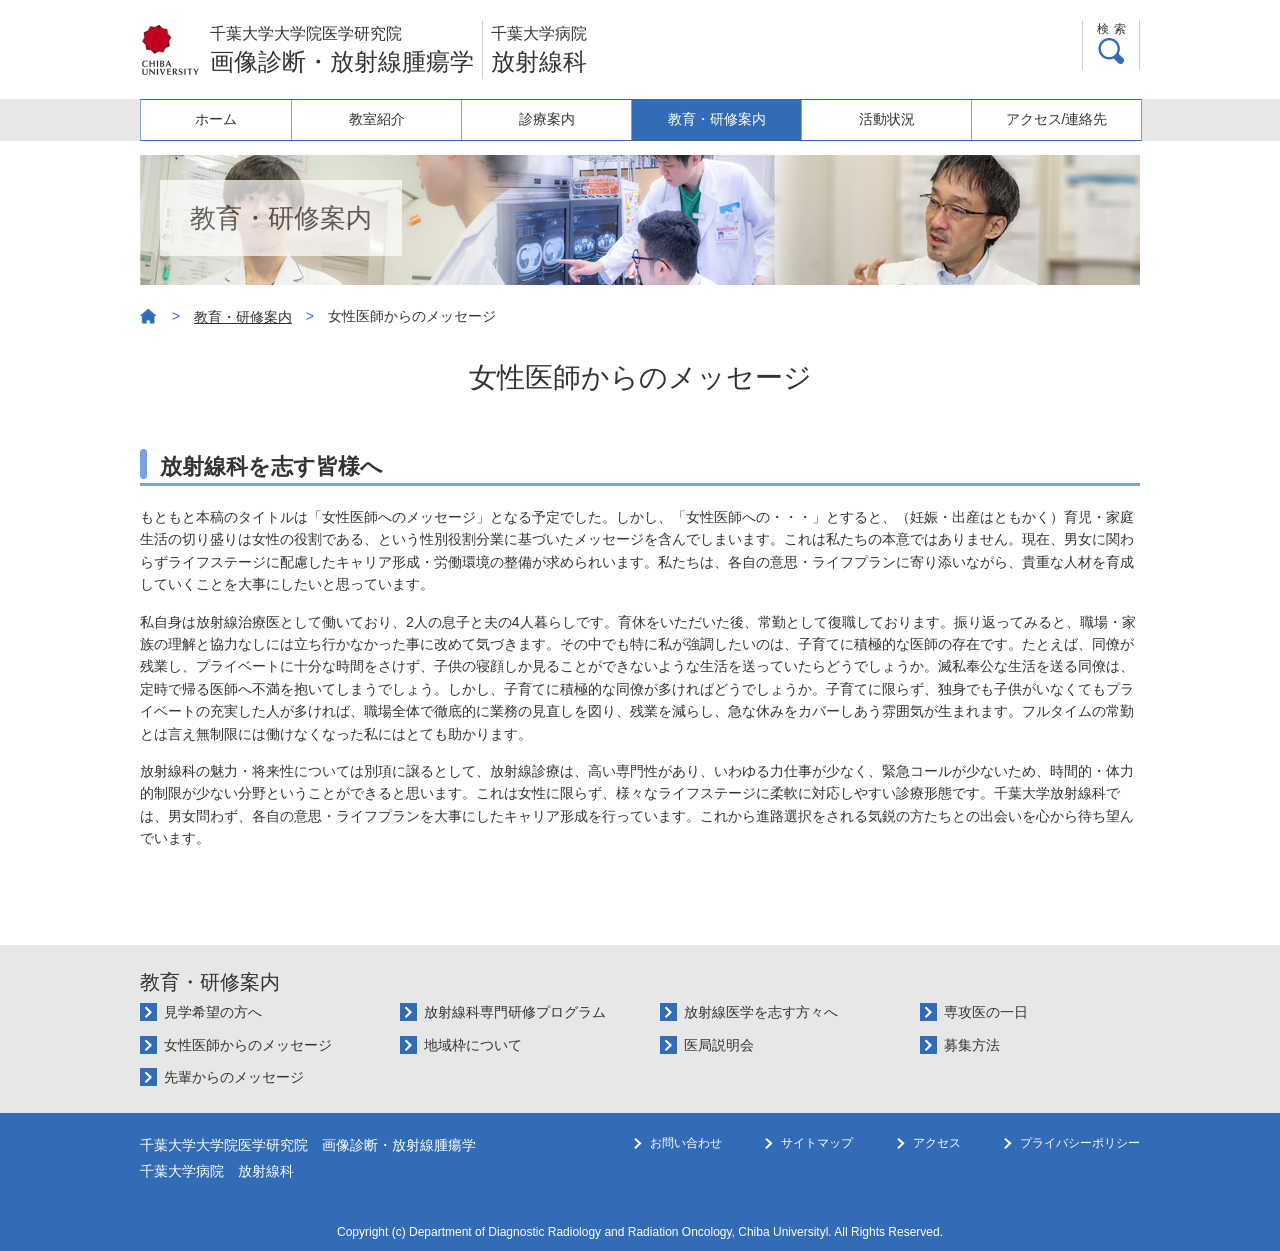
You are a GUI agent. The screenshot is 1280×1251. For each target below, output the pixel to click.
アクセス (937, 1183)
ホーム (224, 119)
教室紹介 (391, 119)
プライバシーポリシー (1080, 1183)
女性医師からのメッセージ (248, 1045)
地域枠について (473, 1045)
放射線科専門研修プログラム (515, 1012)
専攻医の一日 (986, 1012)
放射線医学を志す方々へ (761, 1012)
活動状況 (891, 119)
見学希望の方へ (213, 1012)
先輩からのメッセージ (234, 1077)
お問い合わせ (686, 1183)
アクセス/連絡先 (1058, 119)
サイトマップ (817, 1183)
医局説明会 (719, 1045)
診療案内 (558, 119)
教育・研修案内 (724, 119)
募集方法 (972, 1045)
